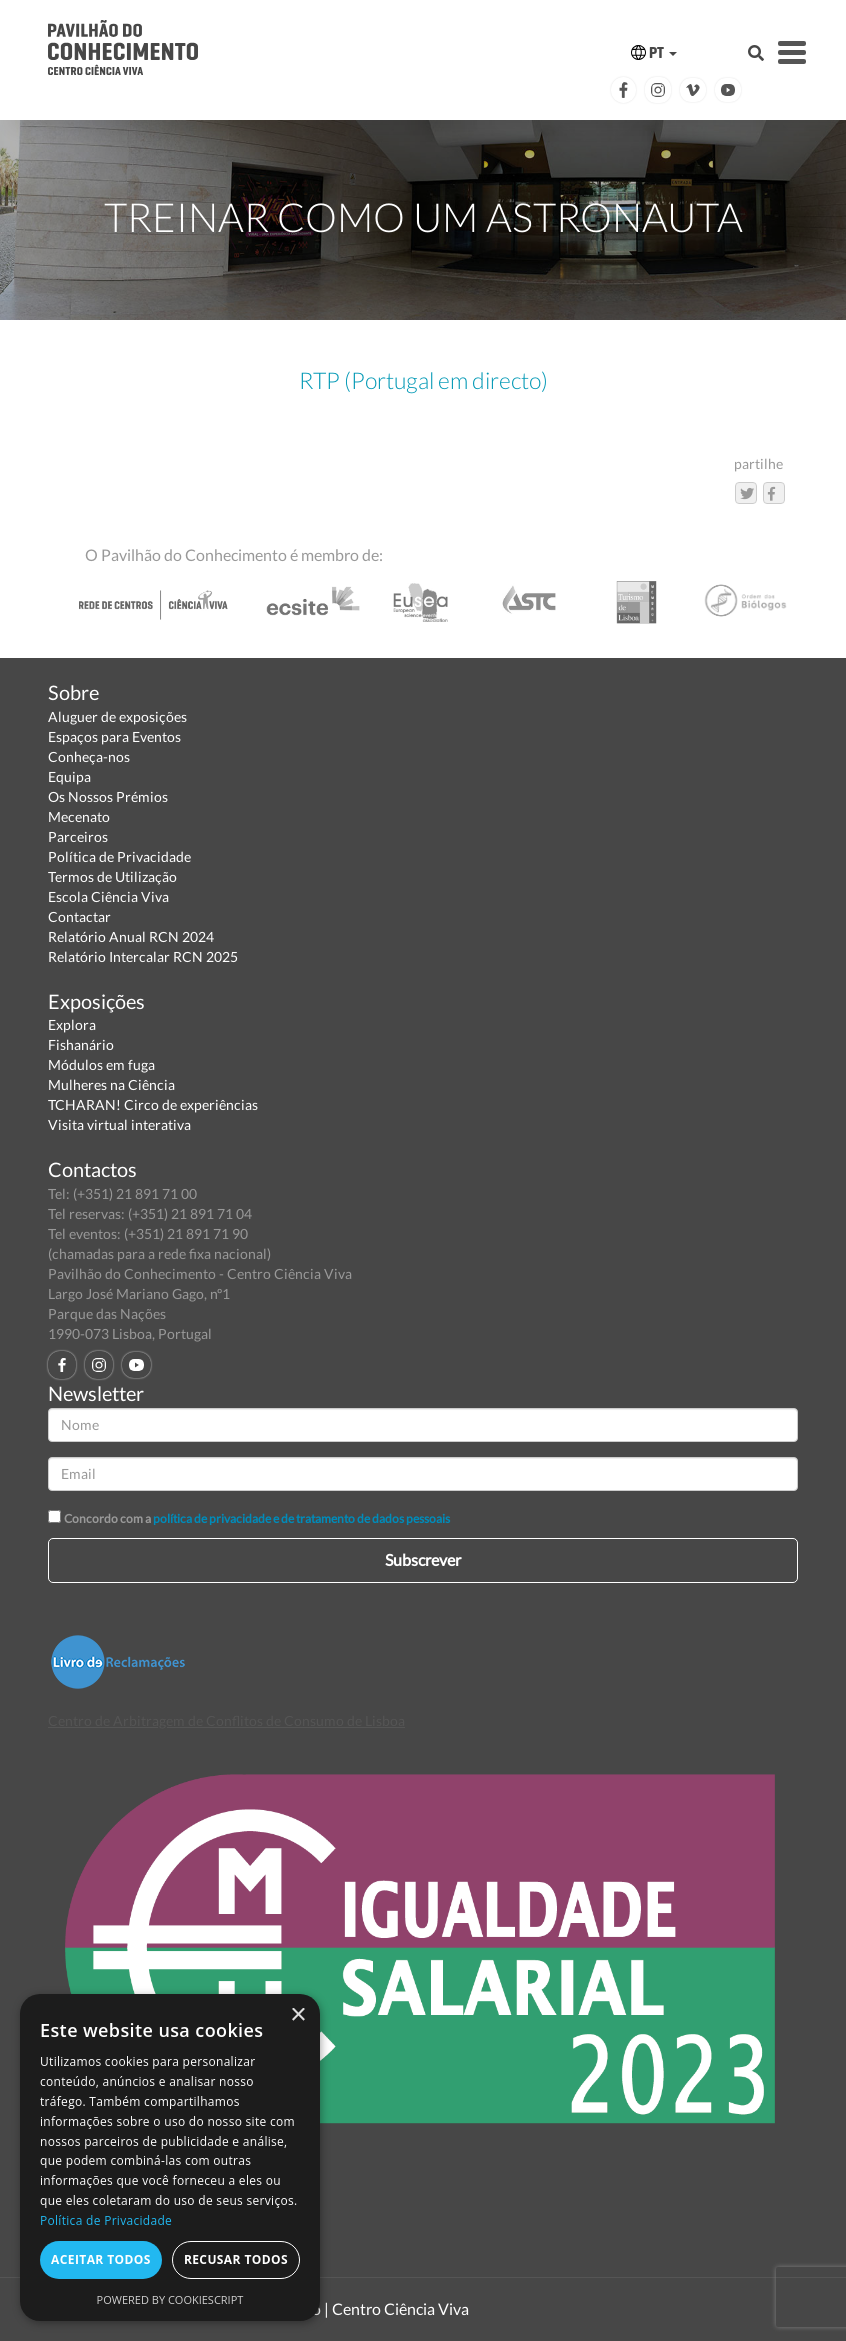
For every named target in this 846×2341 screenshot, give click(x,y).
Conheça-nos (89, 756)
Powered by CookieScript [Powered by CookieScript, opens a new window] (170, 2299)
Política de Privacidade (119, 856)
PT (654, 52)
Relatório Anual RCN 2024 (131, 936)
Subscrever (423, 1559)
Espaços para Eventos (114, 736)
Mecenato (79, 816)
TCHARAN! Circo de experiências (153, 1104)
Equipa (69, 776)
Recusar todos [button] (236, 2259)
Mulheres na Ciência (111, 1084)
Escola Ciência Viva (108, 896)
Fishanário (81, 1044)
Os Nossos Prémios (108, 796)
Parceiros (78, 836)
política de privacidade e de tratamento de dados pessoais (301, 1518)
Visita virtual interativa (119, 1124)
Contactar (79, 916)
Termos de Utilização (112, 876)
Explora (72, 1024)
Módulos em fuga (101, 1064)
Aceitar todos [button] (101, 2259)
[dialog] (170, 2157)
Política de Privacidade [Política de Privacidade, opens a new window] (106, 2220)
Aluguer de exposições (117, 716)
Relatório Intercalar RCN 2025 (143, 956)
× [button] (297, 2015)
